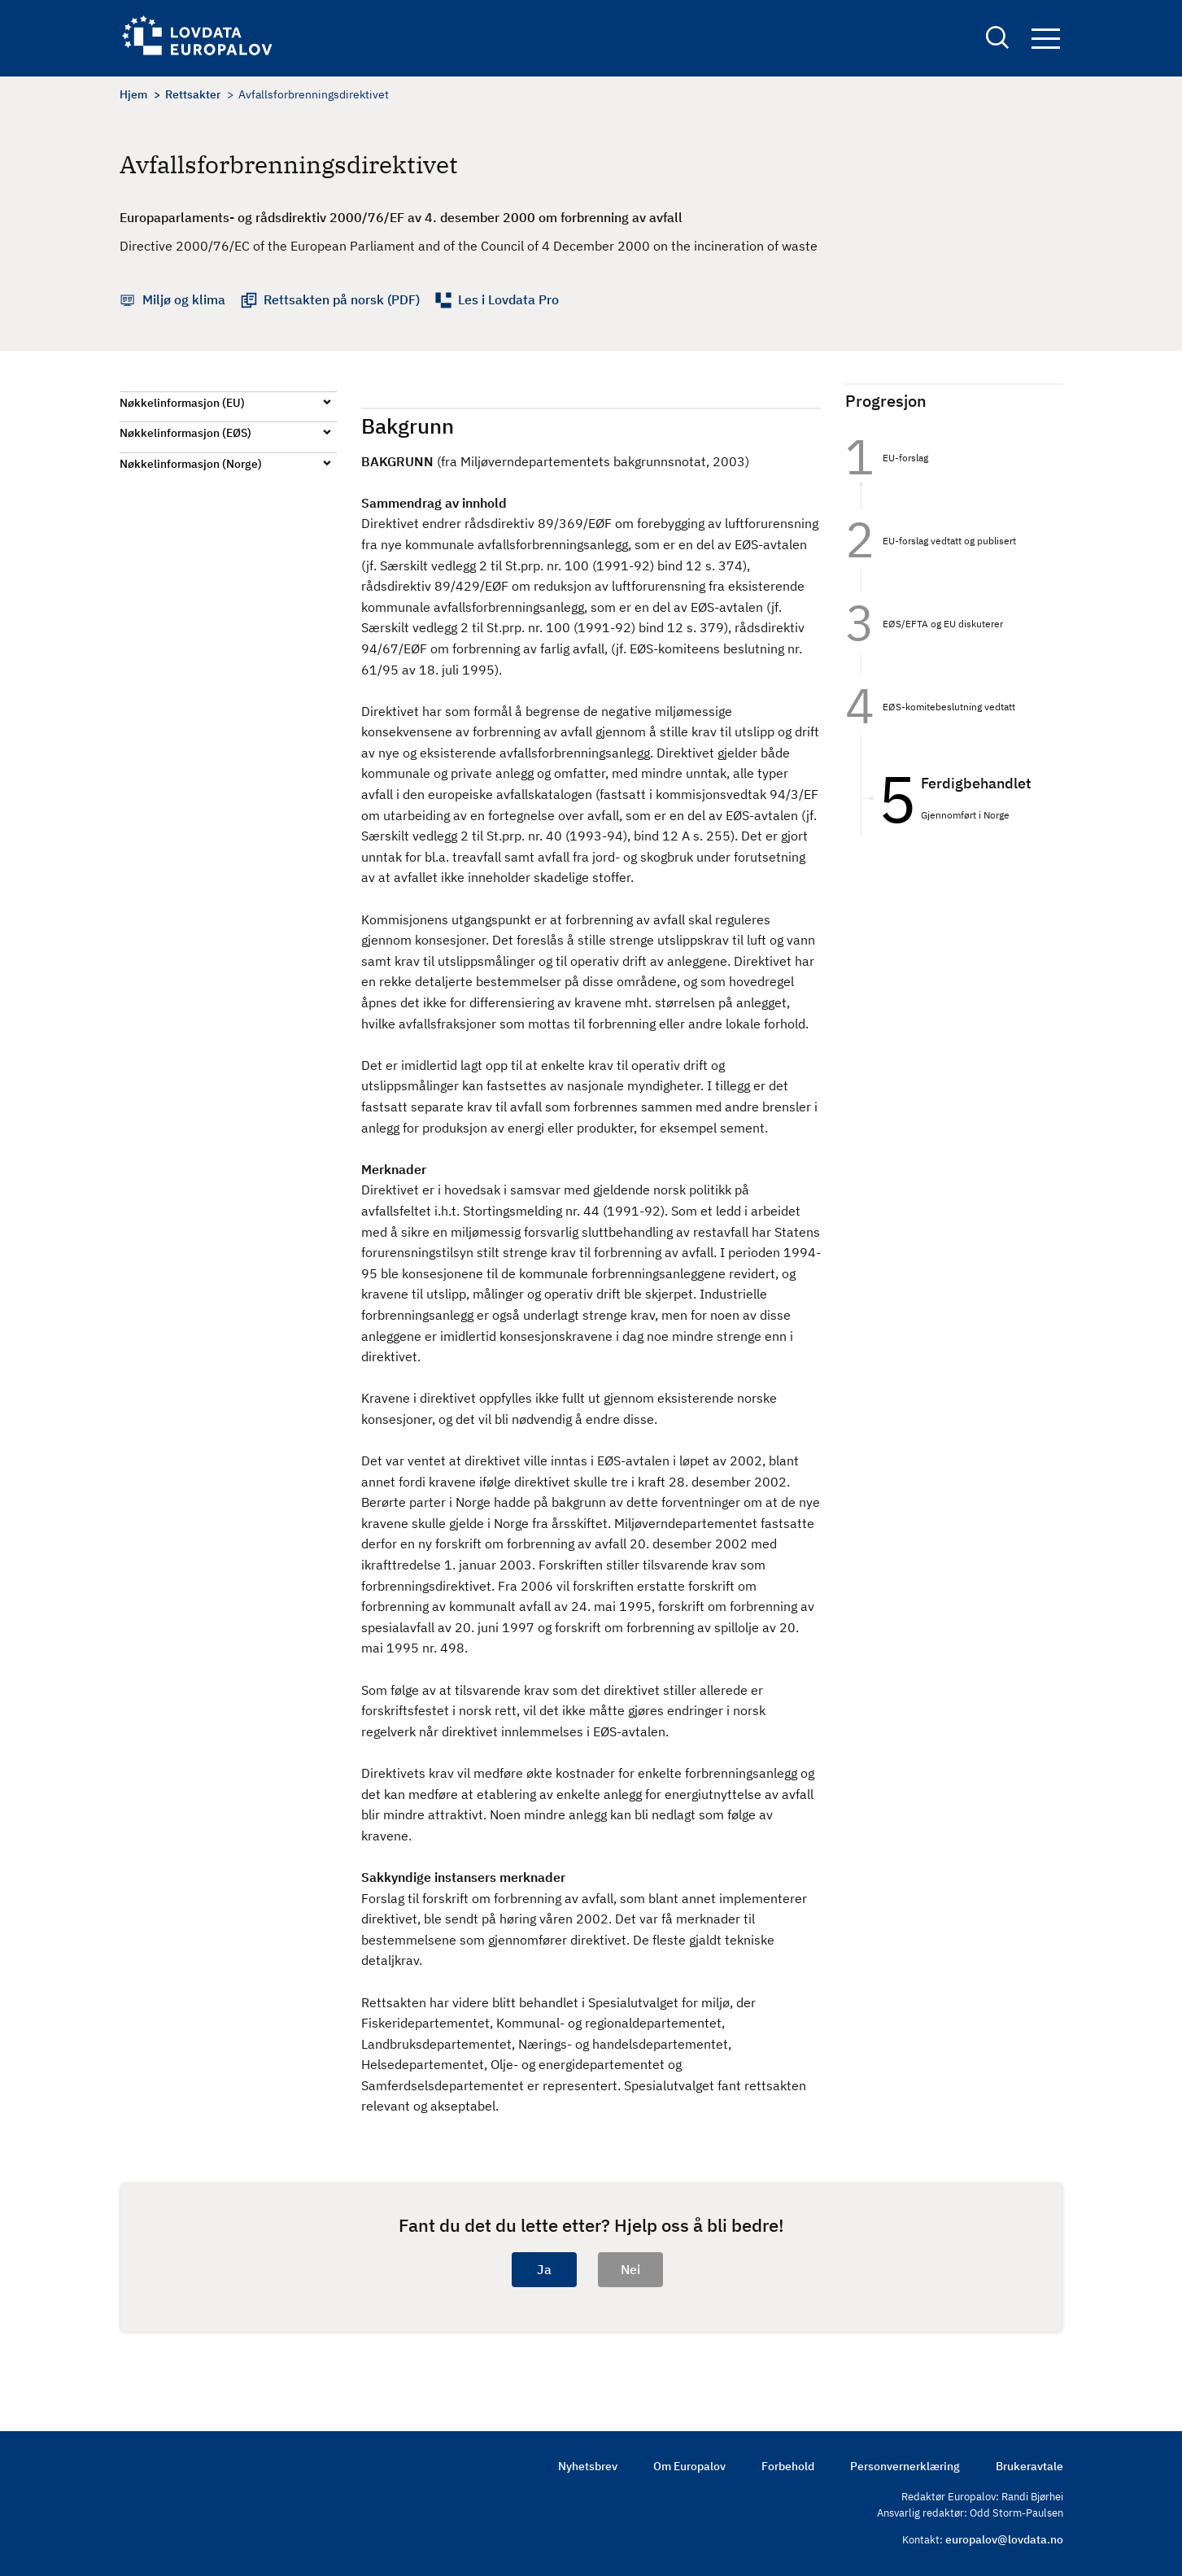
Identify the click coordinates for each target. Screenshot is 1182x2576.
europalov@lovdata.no (1004, 2539)
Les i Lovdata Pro (508, 299)
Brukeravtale (1029, 2466)
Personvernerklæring (905, 2466)
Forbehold (787, 2466)
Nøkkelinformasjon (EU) (182, 402)
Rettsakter (192, 94)
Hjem (133, 94)
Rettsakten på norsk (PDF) (342, 299)
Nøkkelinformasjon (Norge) (191, 463)
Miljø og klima (183, 299)
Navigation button (1046, 38)
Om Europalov (689, 2466)
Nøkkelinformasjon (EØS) (185, 433)
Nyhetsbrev (587, 2466)
